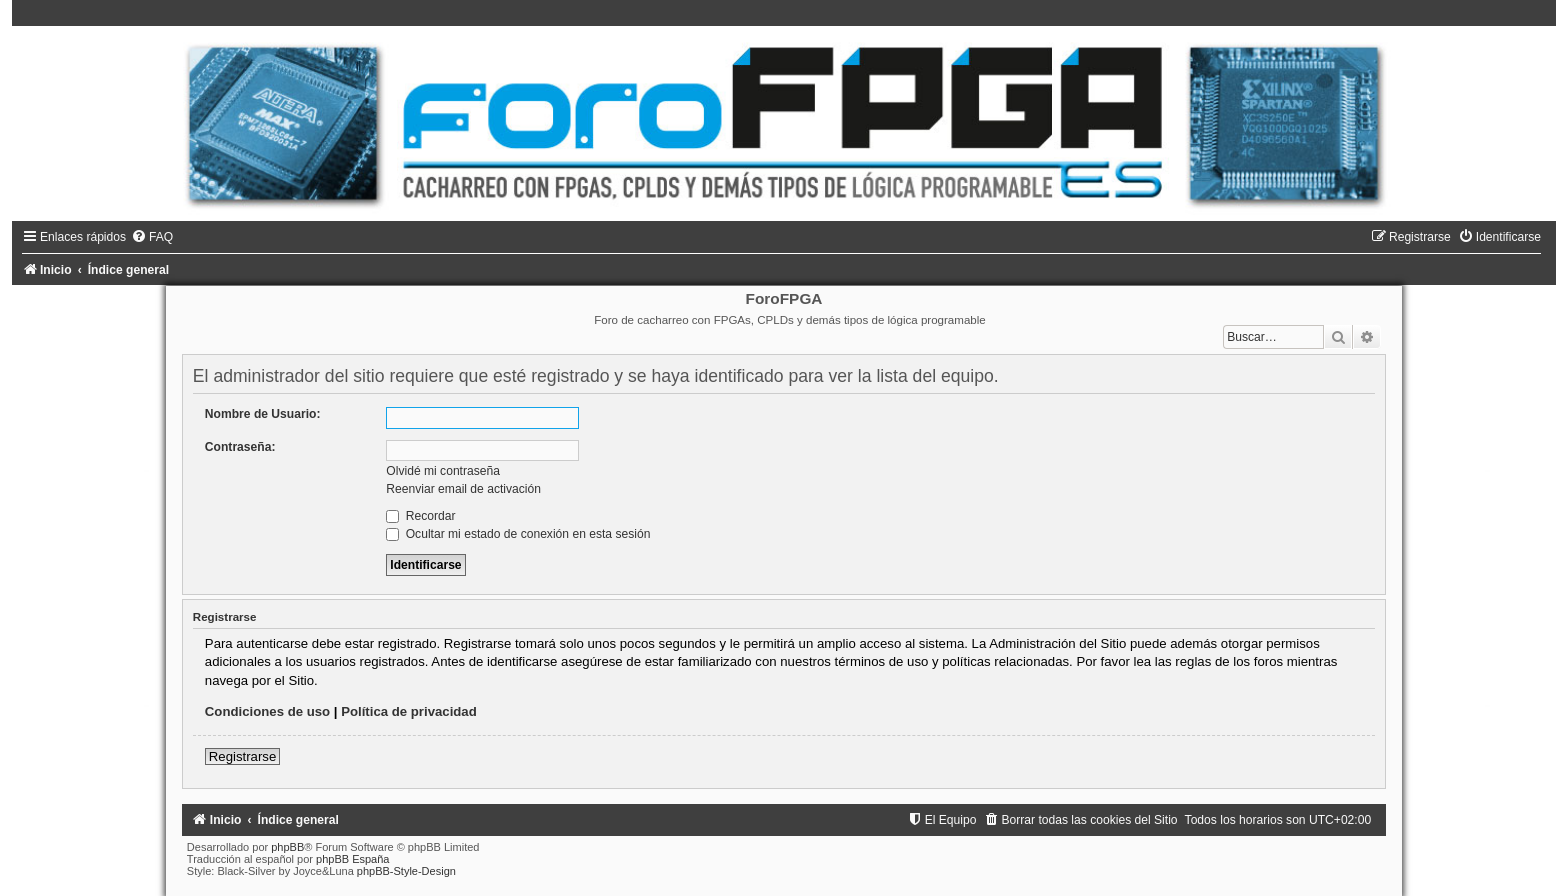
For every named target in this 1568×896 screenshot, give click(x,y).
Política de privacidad (409, 711)
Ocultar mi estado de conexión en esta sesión (518, 534)
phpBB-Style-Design (406, 871)
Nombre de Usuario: (263, 414)
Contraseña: (240, 447)
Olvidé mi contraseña (443, 471)
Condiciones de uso (267, 711)
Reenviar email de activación (463, 489)
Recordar (420, 516)
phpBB (287, 847)
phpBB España (352, 859)
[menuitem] (152, 237)
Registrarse (242, 756)
